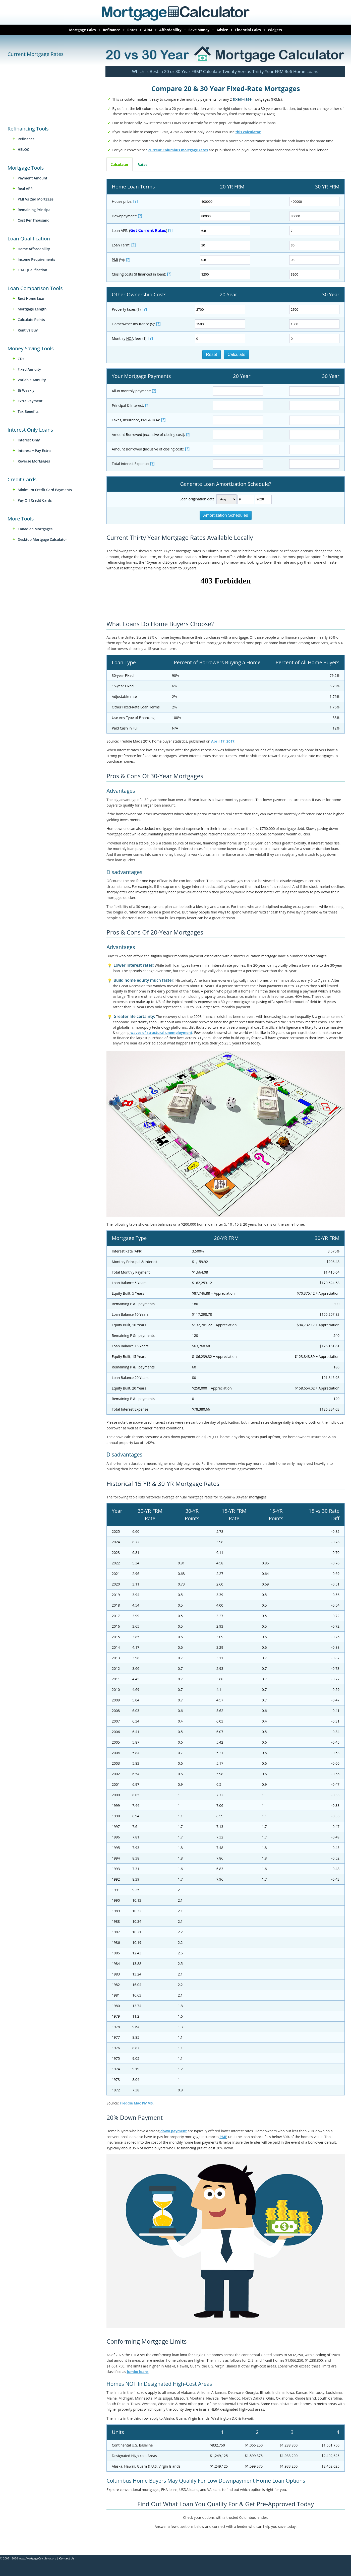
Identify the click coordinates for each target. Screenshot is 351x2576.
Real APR (25, 188)
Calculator (119, 164)
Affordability (170, 29)
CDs (21, 358)
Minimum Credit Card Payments (45, 489)
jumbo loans (138, 2371)
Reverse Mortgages (34, 461)
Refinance (112, 29)
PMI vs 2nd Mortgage (35, 199)
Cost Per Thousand (33, 220)
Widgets (275, 29)
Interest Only (29, 440)
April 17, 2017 (223, 741)
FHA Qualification (32, 270)
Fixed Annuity (29, 369)
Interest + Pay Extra (34, 450)
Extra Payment (30, 401)
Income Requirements (36, 259)
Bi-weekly (26, 390)
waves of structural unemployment (161, 1032)
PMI (222, 2136)
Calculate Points (31, 319)
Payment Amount (32, 178)
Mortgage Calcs (82, 29)
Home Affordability (34, 248)
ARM (148, 29)
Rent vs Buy (28, 330)
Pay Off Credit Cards (35, 500)
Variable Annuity (32, 379)
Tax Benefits (28, 411)
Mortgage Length (32, 309)
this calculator (248, 131)
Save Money (199, 29)
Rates (132, 29)
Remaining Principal (34, 209)
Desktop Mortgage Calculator (42, 539)
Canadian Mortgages (35, 528)
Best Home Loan (31, 298)
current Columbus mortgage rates (178, 150)
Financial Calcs (248, 29)
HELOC (23, 149)
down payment (173, 2131)
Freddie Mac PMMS (136, 2103)
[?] (135, 201)
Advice (222, 29)
